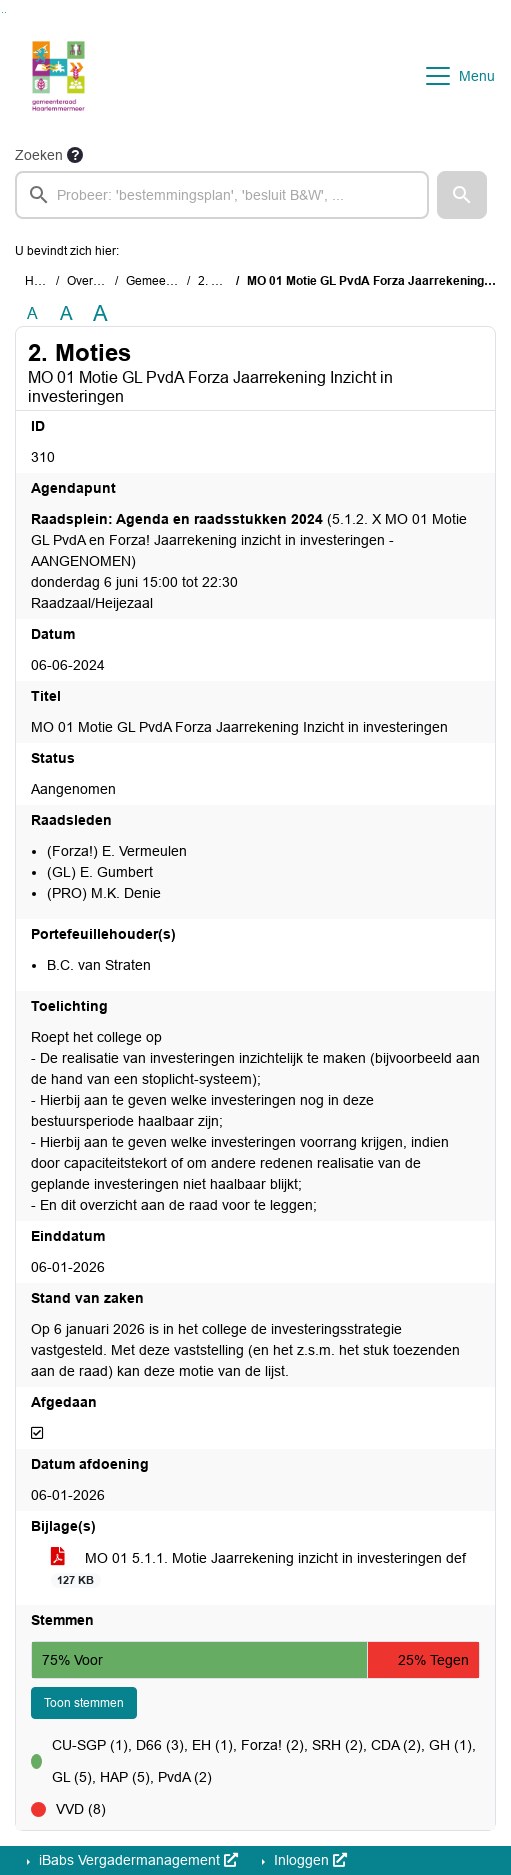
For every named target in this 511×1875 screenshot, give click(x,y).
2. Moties (222, 281)
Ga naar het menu (5, 12)
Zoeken (39, 155)
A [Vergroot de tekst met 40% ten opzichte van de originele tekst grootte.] (100, 314)
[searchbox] (222, 195)
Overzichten (99, 281)
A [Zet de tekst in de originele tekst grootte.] (32, 313)
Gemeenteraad (167, 281)
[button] (462, 195)
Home (41, 281)
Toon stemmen (84, 1703)
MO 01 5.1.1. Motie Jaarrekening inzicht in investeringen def (258, 1569)
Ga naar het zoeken (2, 12)
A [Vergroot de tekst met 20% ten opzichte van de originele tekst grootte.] (66, 313)
